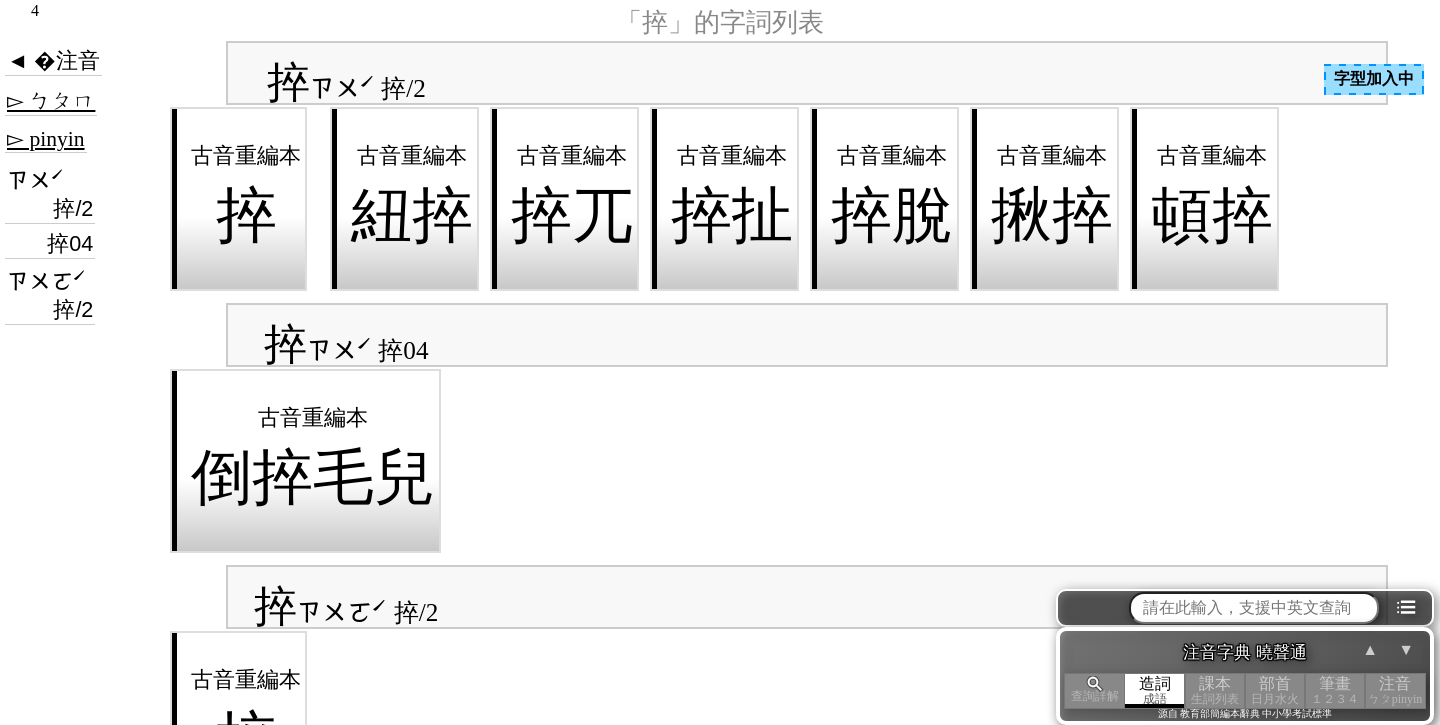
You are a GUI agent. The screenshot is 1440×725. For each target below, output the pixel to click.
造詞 (1155, 690)
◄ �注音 (53, 61)
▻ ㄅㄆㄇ (51, 101)
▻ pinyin (46, 139)
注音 (1395, 690)
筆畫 (1335, 690)
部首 (1275, 690)
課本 (1215, 690)
